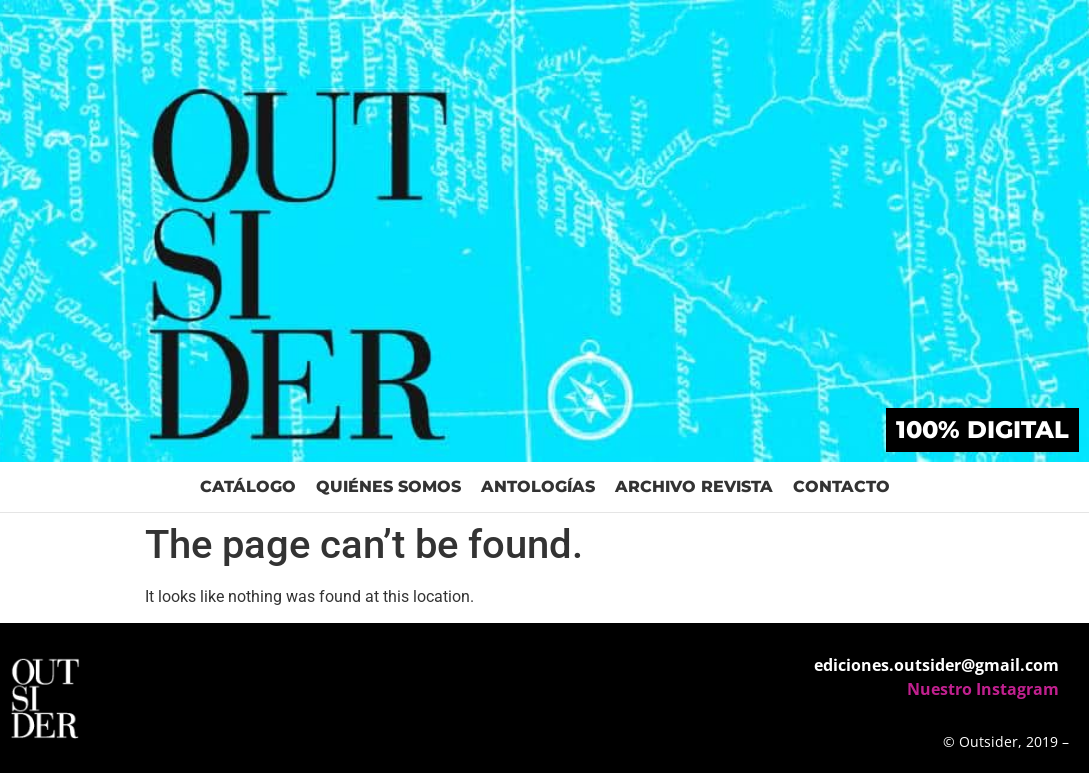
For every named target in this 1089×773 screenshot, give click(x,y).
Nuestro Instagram (983, 689)
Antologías (538, 486)
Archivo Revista (694, 486)
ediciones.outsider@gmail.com (936, 665)
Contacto (841, 486)
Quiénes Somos (388, 486)
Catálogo (248, 486)
